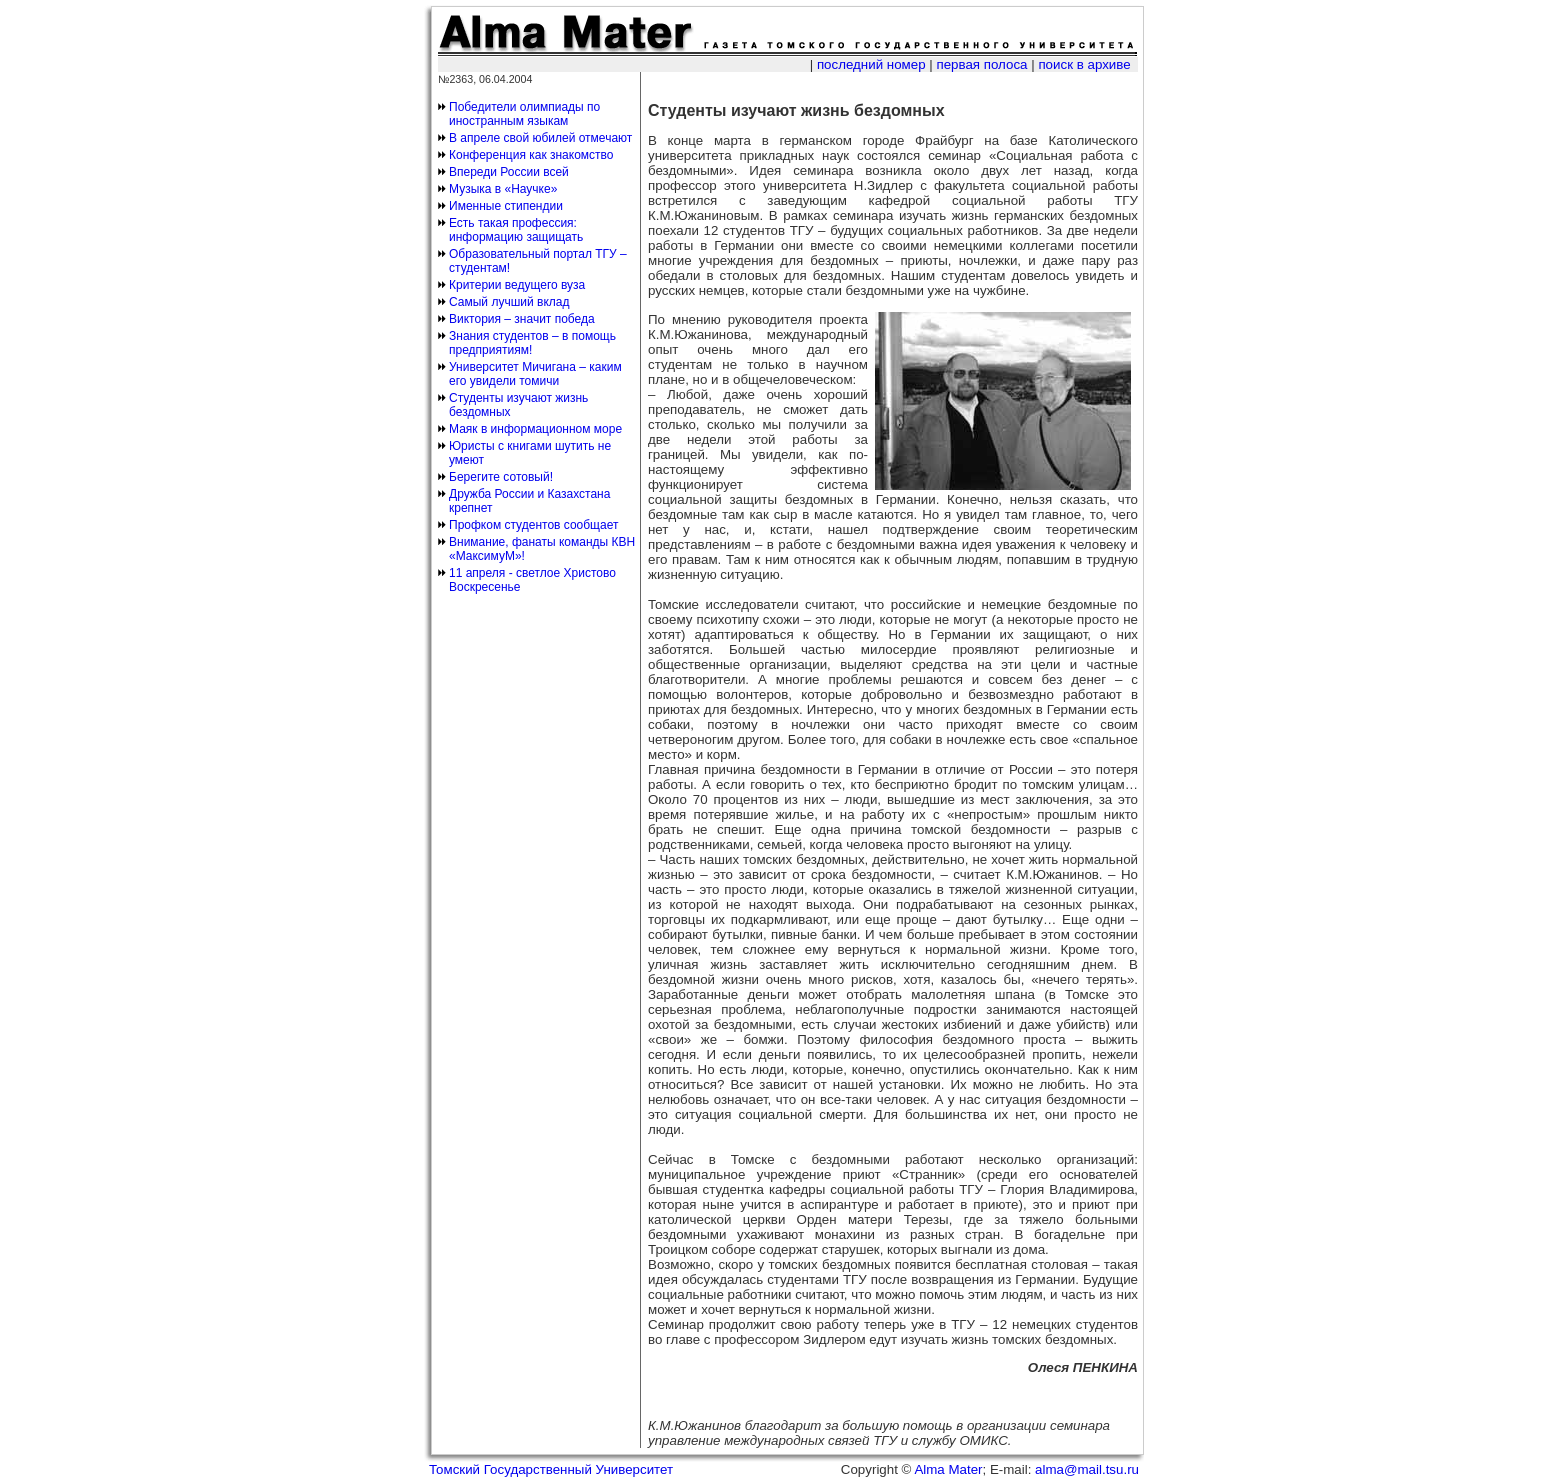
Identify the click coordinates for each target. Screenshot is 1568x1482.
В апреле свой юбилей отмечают (540, 138)
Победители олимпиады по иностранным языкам (524, 114)
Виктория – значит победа (522, 319)
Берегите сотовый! (501, 477)
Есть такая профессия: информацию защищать (516, 230)
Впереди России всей (509, 172)
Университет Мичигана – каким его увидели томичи (535, 374)
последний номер (871, 64)
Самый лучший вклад (509, 302)
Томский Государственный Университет (551, 1469)
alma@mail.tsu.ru (1087, 1469)
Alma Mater (948, 1469)
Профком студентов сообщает (533, 525)
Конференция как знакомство (531, 155)
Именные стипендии (506, 206)
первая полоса (981, 64)
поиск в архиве (1084, 64)
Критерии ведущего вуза (517, 285)
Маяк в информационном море (535, 429)
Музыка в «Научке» (503, 189)
